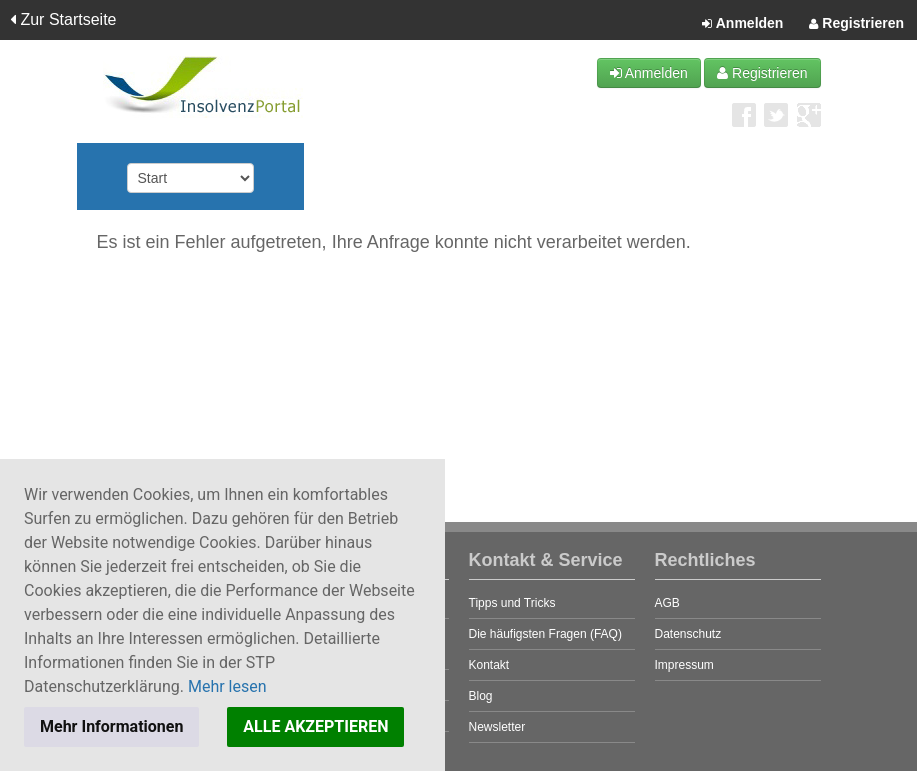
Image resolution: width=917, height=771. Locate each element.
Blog (481, 696)
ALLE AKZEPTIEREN (315, 726)
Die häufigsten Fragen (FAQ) (545, 634)
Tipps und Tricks (512, 603)
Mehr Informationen (111, 726)
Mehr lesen (227, 686)
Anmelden (742, 24)
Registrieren (856, 24)
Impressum (684, 665)
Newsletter (497, 727)
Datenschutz (688, 634)
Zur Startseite (63, 19)
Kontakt (489, 665)
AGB (667, 603)
